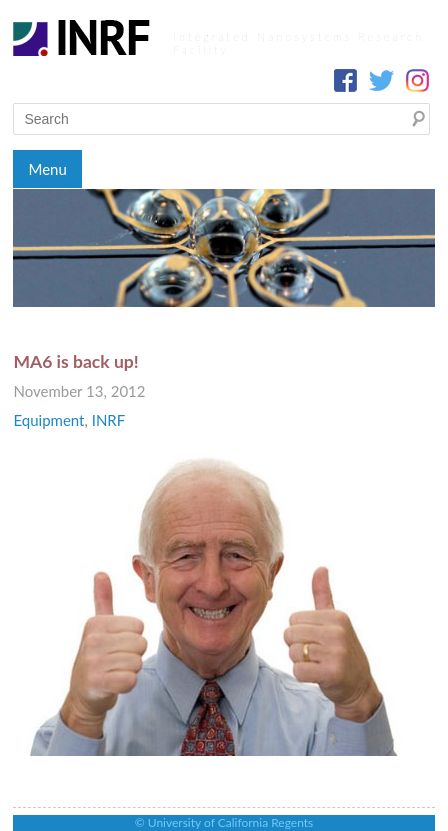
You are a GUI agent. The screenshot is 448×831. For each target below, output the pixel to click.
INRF (109, 420)
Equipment (48, 420)
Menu (47, 169)
